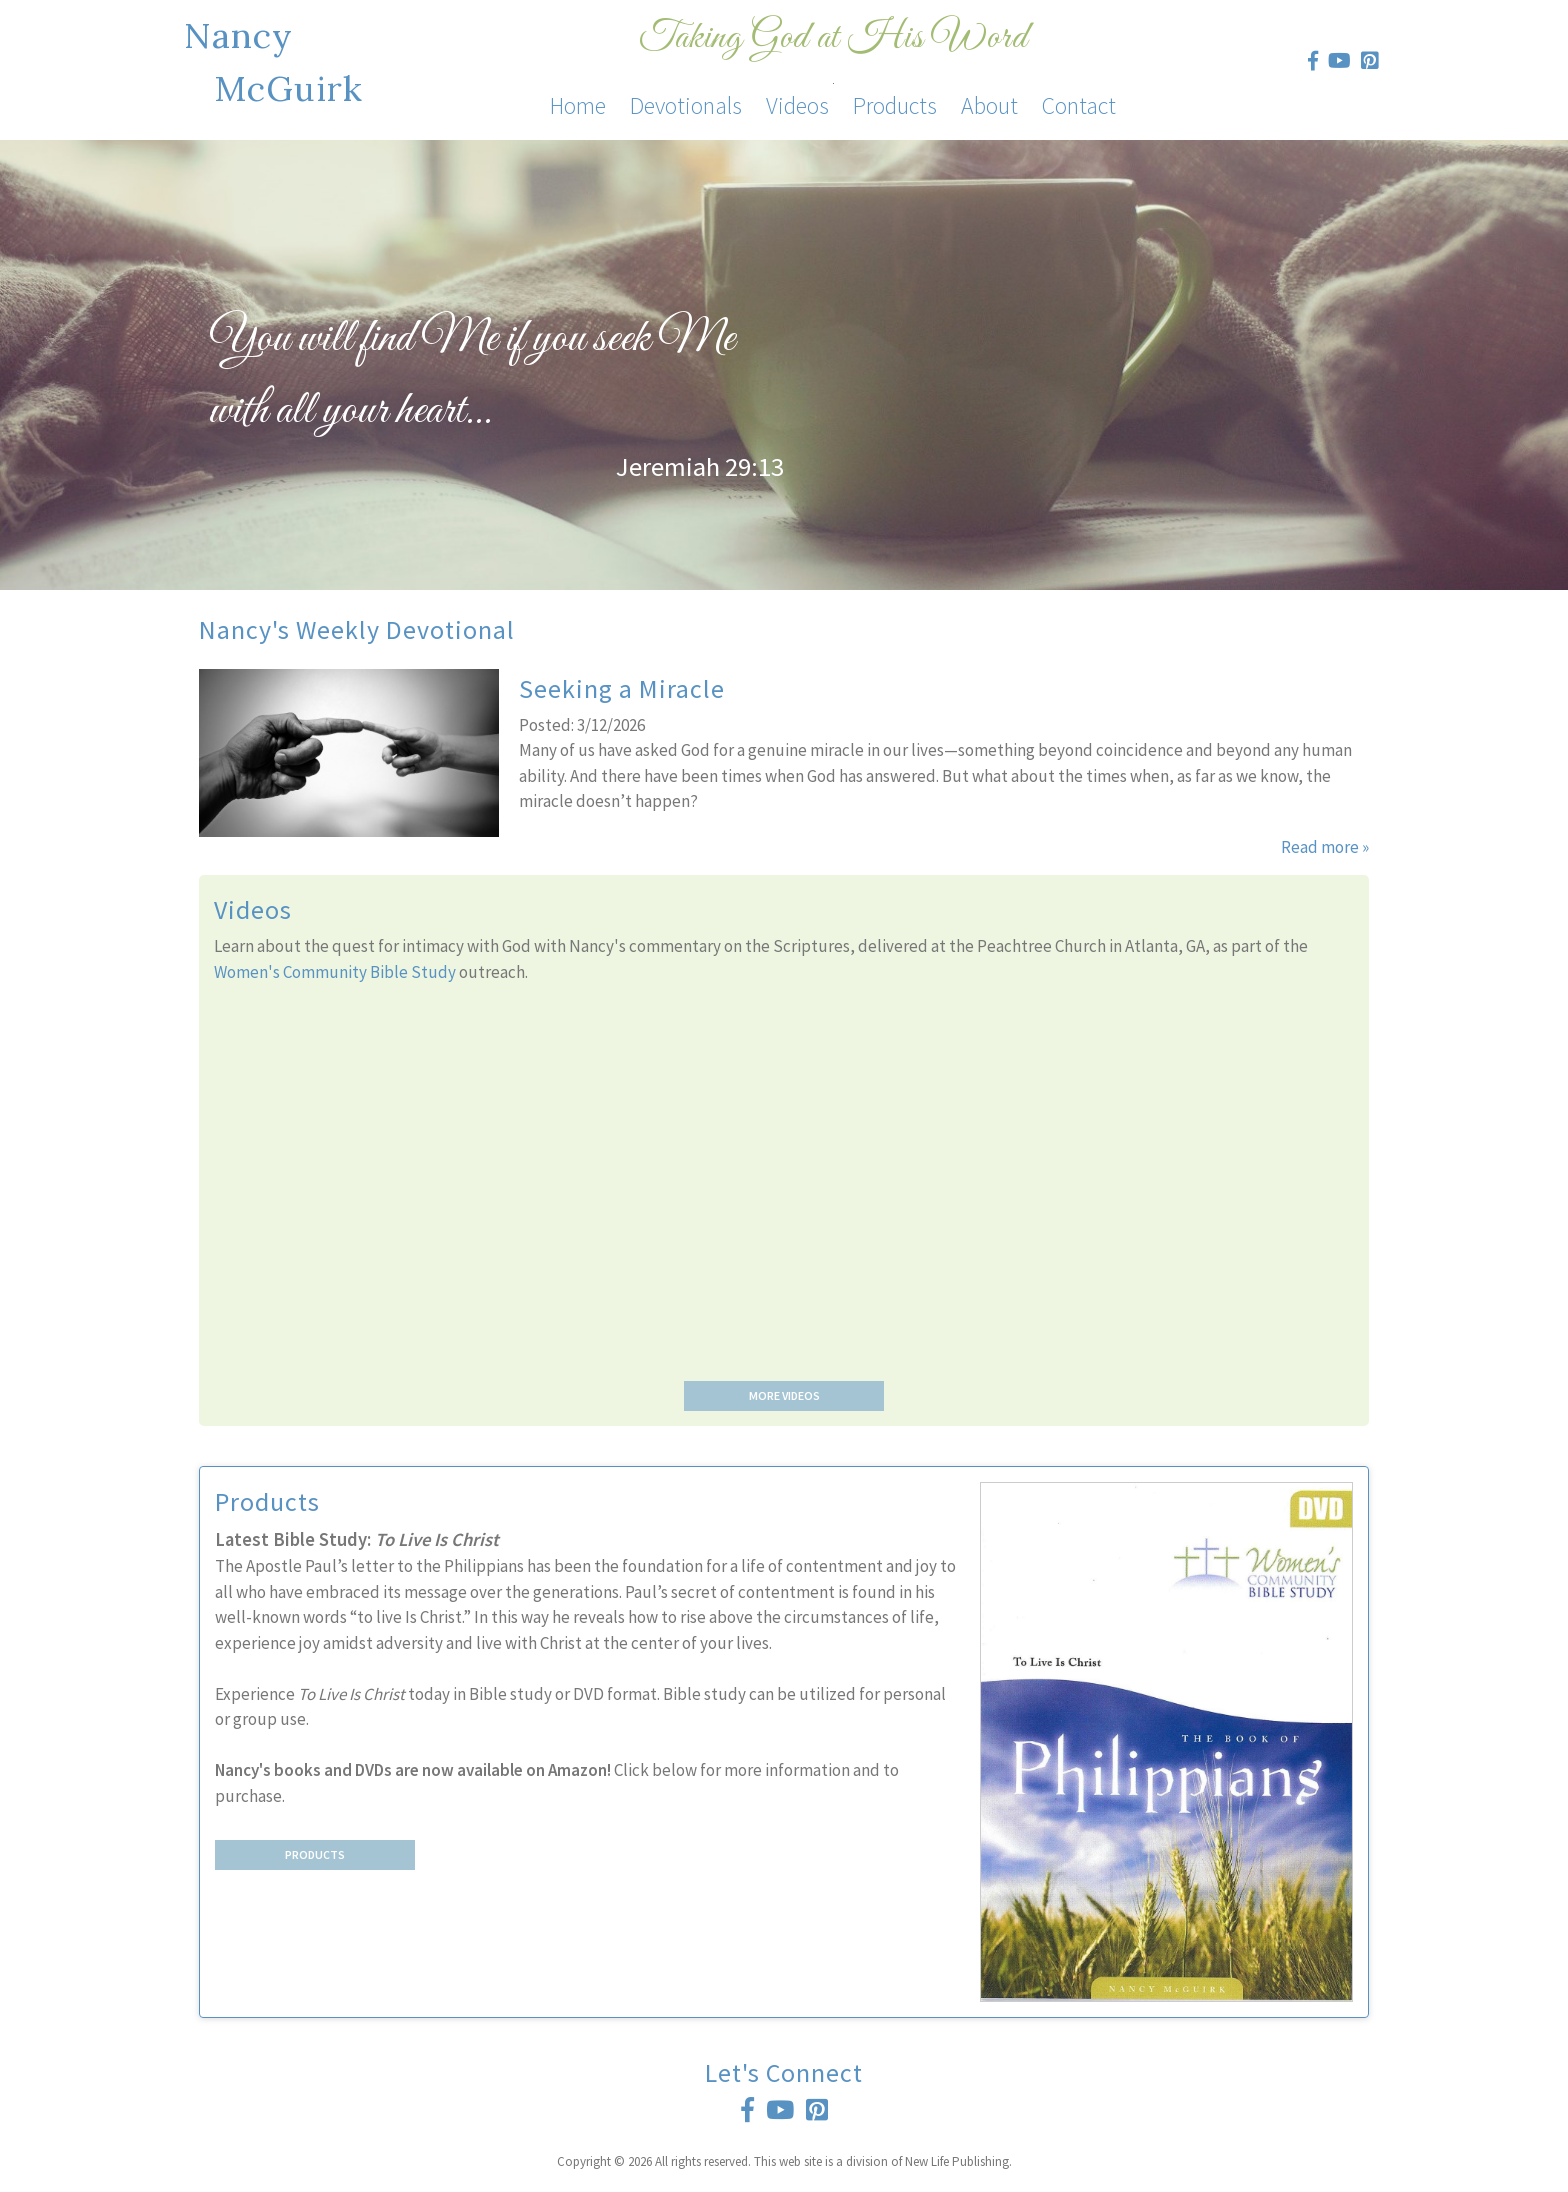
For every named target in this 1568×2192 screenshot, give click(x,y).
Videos (797, 105)
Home (578, 105)
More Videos (784, 1395)
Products (895, 105)
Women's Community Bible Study (335, 972)
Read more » (1325, 847)
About (989, 105)
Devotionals (686, 105)
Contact (1079, 105)
